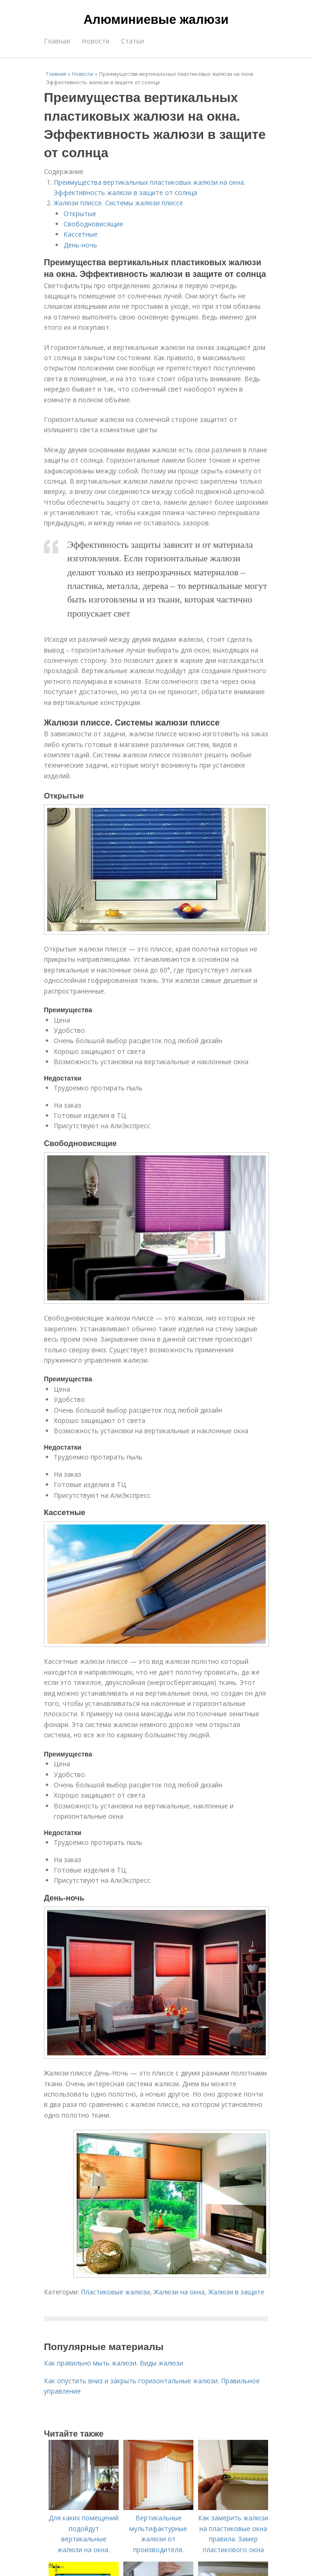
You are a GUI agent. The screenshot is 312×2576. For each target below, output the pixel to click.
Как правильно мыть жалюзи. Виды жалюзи (113, 2362)
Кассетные (81, 234)
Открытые (80, 213)
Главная (57, 40)
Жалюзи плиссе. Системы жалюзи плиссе (118, 202)
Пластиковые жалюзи (115, 2291)
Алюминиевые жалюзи (156, 20)
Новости (95, 40)
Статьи (132, 40)
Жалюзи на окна (179, 2291)
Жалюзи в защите (236, 2291)
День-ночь (80, 244)
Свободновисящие (93, 223)
